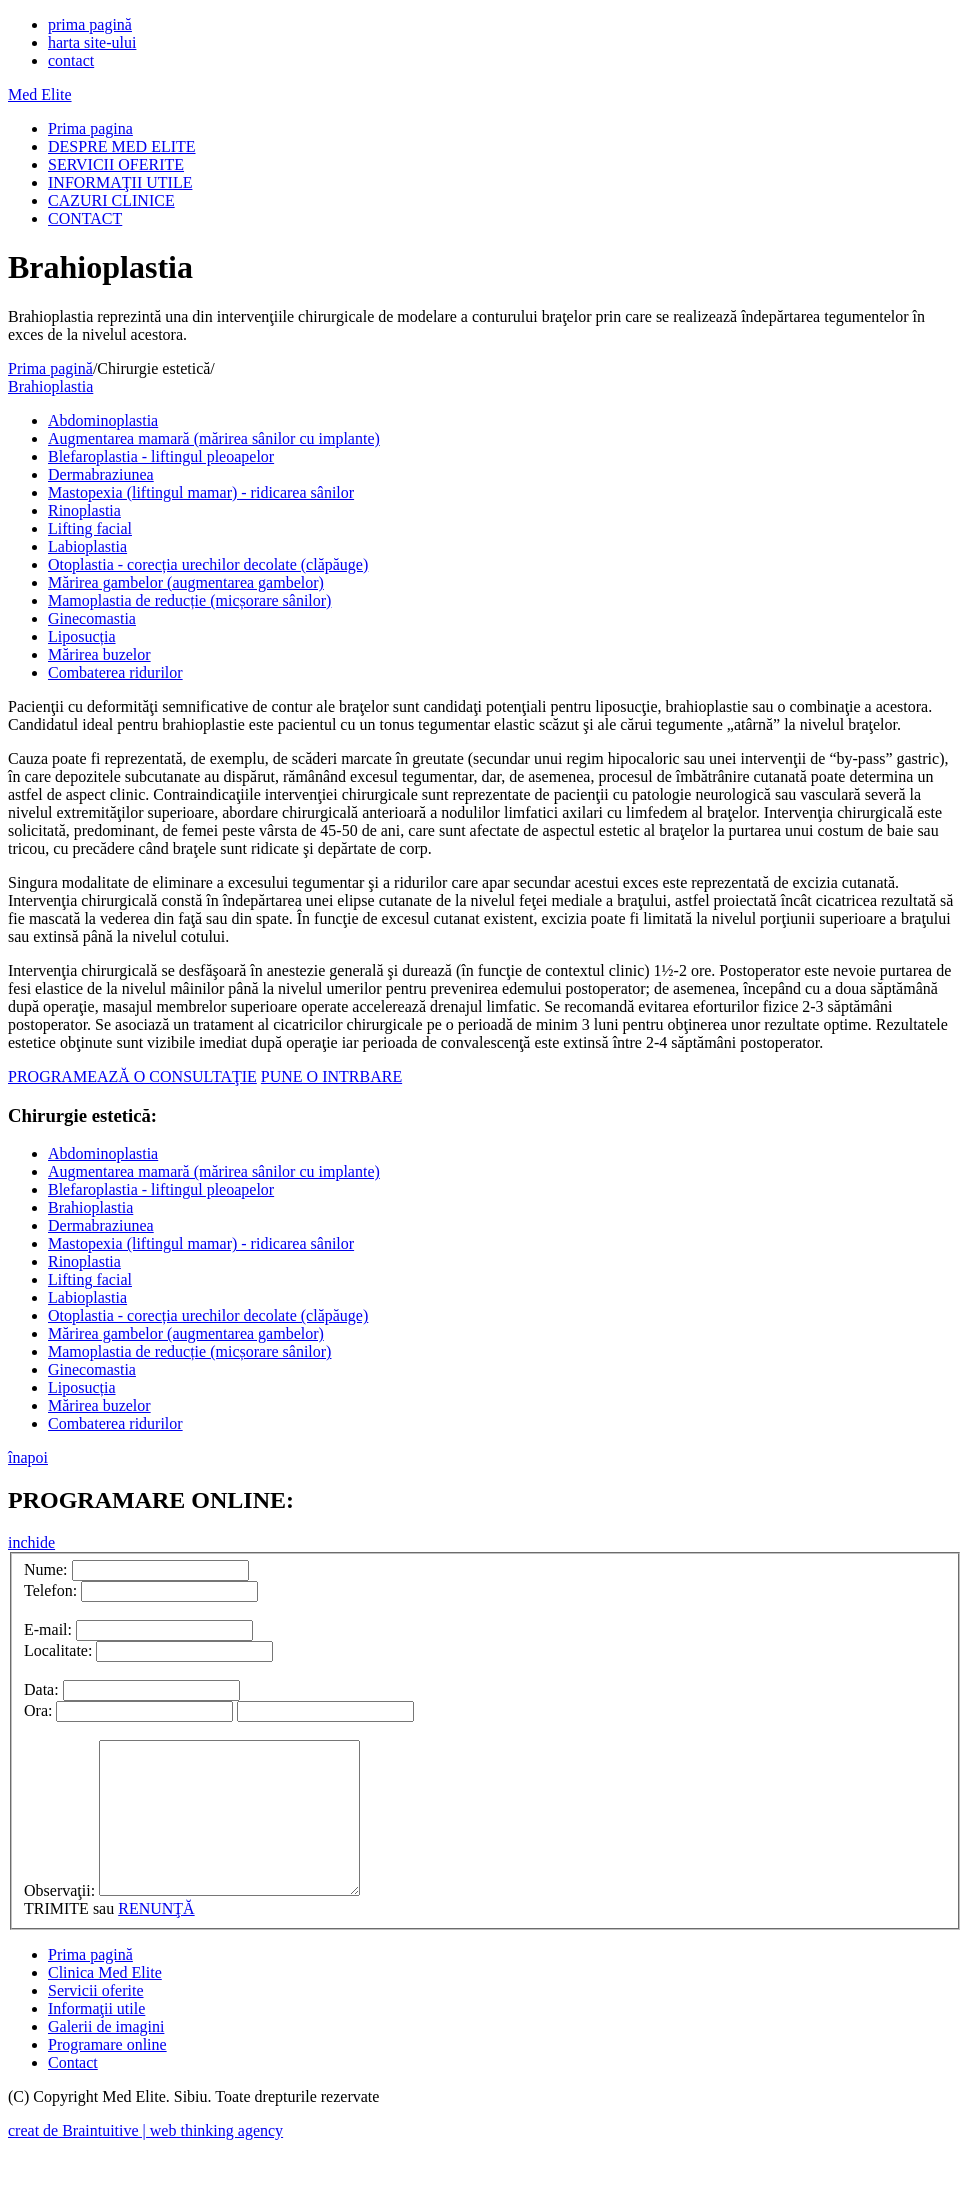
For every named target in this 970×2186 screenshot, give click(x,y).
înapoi (28, 1457)
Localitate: (58, 1650)
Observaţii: (59, 1920)
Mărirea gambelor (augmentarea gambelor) (186, 582)
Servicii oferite (96, 2020)
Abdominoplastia (103, 420)
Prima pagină (50, 368)
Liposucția (82, 636)
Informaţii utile (96, 2038)
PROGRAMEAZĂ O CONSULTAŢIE (132, 1076)
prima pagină (90, 24)
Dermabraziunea (101, 474)
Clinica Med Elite (105, 2002)
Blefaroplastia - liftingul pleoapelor (161, 456)
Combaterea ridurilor (115, 672)
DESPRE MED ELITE (122, 146)
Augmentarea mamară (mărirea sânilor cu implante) (214, 438)
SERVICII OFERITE (116, 164)
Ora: (38, 1710)
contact (71, 60)
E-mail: (48, 1629)
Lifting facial (90, 528)
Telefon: (50, 1590)
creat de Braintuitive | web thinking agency (145, 2160)
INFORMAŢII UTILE (120, 182)
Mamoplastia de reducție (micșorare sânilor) (189, 600)
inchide (31, 1542)
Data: (41, 1689)
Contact (73, 2092)
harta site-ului (92, 42)
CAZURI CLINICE (111, 200)
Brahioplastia (50, 386)
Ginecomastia (92, 618)
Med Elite (40, 94)
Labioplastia (87, 546)
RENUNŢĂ (156, 1938)
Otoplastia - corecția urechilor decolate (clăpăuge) (208, 564)
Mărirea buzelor (99, 654)
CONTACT (85, 218)
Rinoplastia (84, 510)
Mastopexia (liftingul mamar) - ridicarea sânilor (201, 492)
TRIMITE (56, 1938)
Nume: (46, 1569)
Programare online (107, 2074)
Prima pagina (90, 128)
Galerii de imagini (106, 2056)
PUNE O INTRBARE (331, 1076)
